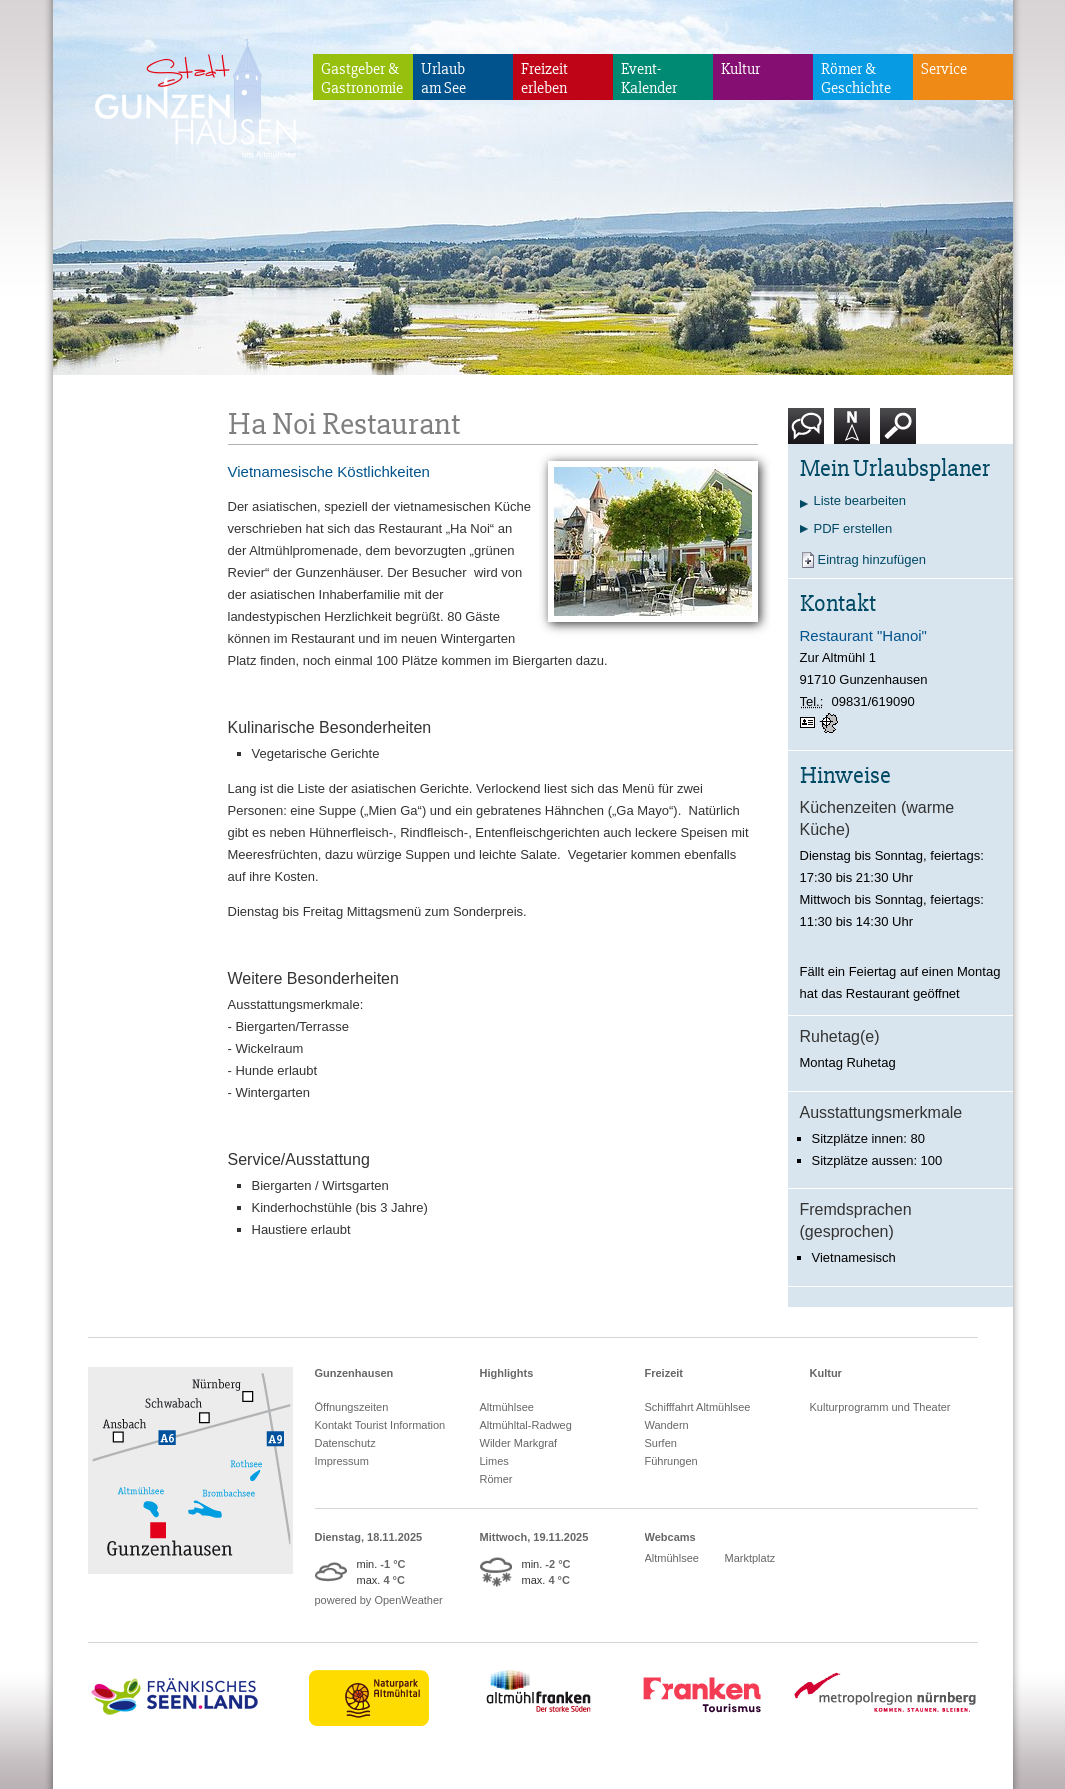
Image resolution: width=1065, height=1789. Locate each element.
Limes (494, 1461)
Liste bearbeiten (860, 500)
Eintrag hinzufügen (872, 559)
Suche (898, 433)
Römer (496, 1479)
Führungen (671, 1461)
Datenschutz (345, 1443)
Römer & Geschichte (856, 78)
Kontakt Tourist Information (380, 1425)
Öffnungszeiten (352, 1407)
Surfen (661, 1443)
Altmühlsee (507, 1407)
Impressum (342, 1461)
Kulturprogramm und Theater (880, 1407)
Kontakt (810, 433)
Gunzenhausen (354, 1373)
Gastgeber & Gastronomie (362, 78)
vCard (810, 723)
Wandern (667, 1425)
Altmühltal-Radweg (526, 1425)
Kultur (740, 69)
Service (944, 69)
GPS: (831, 723)
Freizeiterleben (544, 78)
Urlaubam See (443, 78)
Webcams (670, 1537)
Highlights (507, 1373)
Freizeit (664, 1373)
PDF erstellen (853, 528)
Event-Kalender (649, 78)
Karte (852, 433)
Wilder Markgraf (519, 1443)
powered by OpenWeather (379, 1600)
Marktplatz (750, 1558)
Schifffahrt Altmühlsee (698, 1407)
